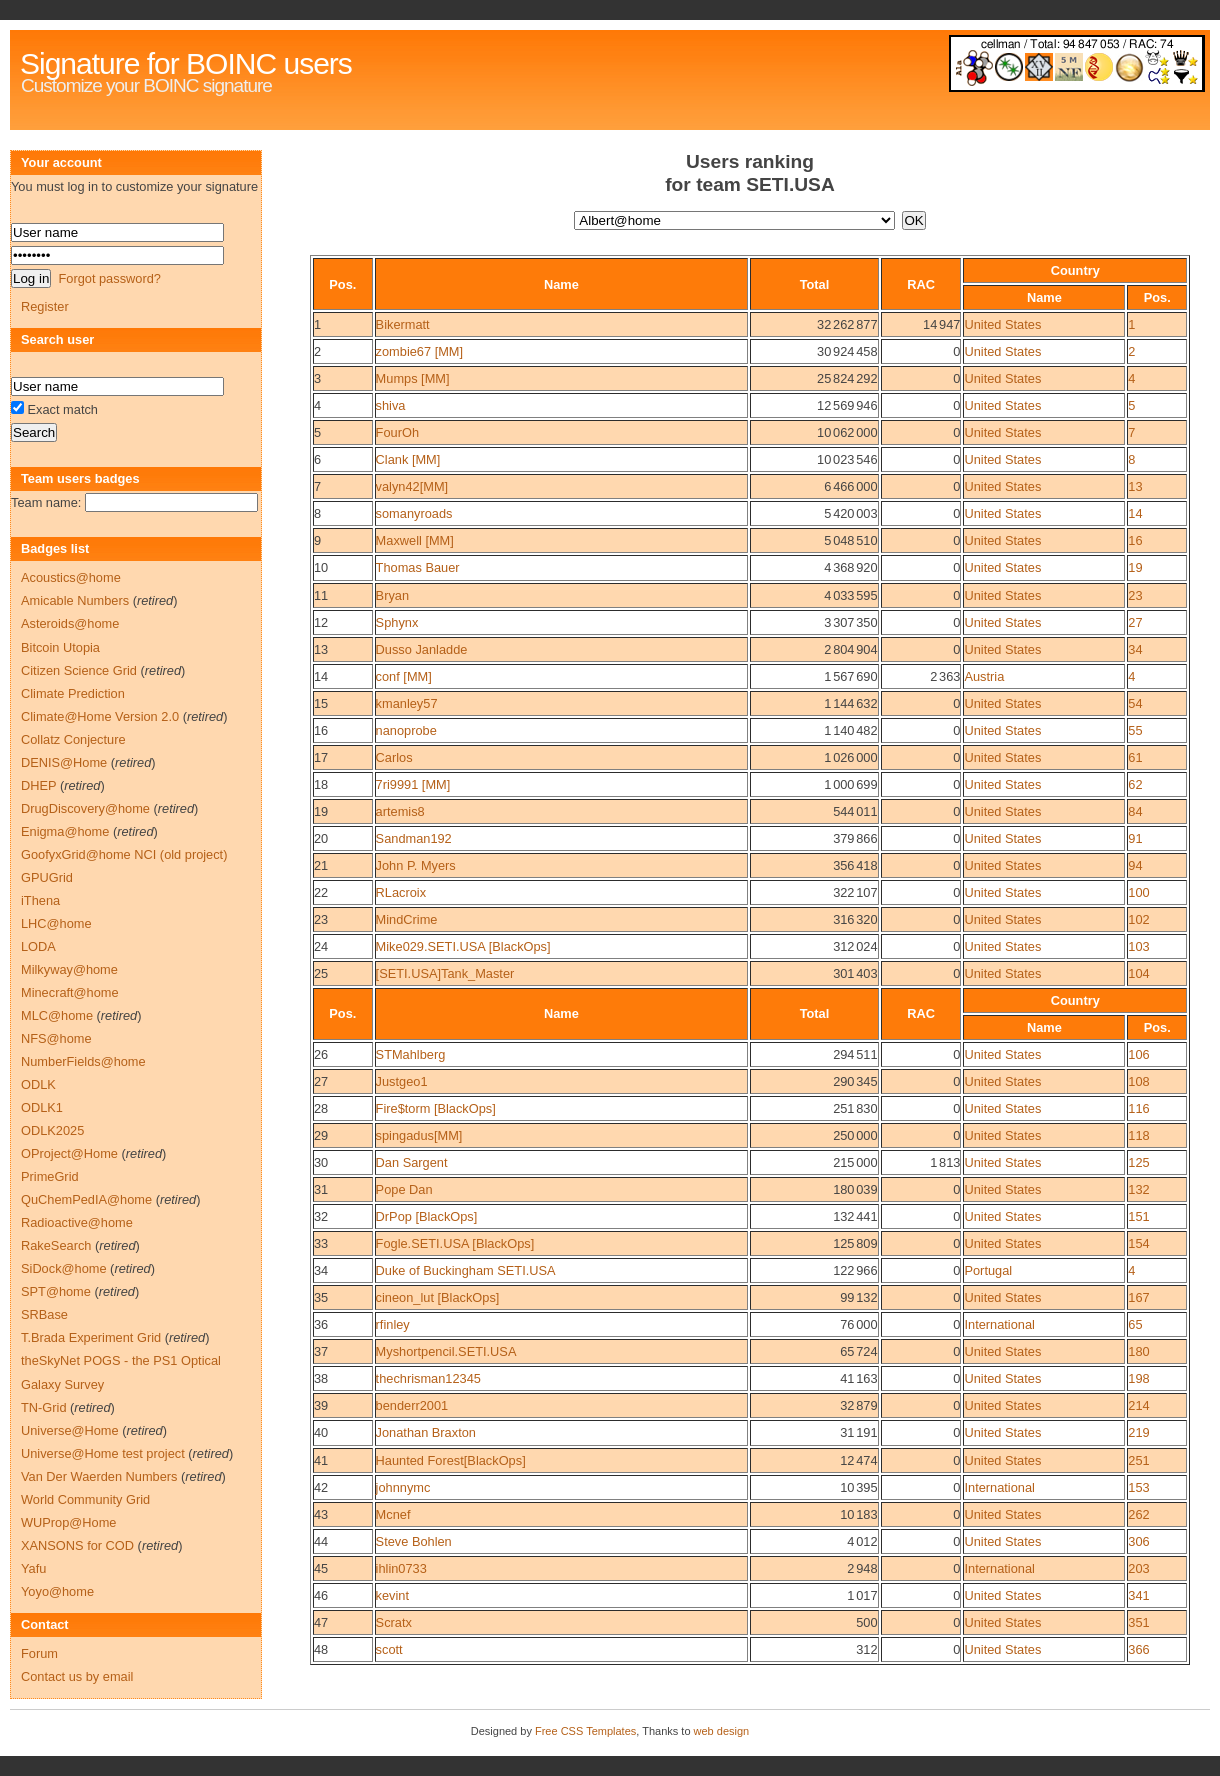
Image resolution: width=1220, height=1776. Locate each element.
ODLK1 (42, 1107)
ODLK (38, 1084)
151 (1138, 1216)
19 (1135, 567)
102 (1138, 919)
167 (1138, 1297)
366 (1138, 1649)
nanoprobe (406, 730)
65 (1135, 1324)
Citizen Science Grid (79, 670)
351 (1138, 1622)
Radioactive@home (77, 1222)
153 (1138, 1487)
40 (321, 1432)
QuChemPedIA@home (86, 1199)
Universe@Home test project (103, 1453)
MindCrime (407, 919)
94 (1135, 865)
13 (1135, 486)
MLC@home (57, 1015)
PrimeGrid (50, 1176)
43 (321, 1514)
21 (321, 865)
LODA (38, 946)
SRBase (44, 1314)
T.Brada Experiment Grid (91, 1337)
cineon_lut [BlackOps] (438, 1297)
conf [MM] (404, 676)
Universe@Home (70, 1430)
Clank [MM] (408, 459)
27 (1135, 622)
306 (1138, 1541)
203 (1138, 1568)
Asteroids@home (70, 623)
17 (321, 757)
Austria (984, 676)
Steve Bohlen (414, 1541)
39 (321, 1405)
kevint (392, 1595)
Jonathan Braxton (426, 1432)
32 (321, 1216)
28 (321, 1108)
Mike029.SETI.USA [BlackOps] (463, 946)
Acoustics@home (71, 577)
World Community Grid (85, 1499)
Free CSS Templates (585, 1731)
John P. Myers (416, 865)
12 (321, 622)
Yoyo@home (57, 1591)
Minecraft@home (70, 992)
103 (1138, 946)
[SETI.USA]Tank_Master (445, 973)
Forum (39, 1653)
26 (321, 1054)
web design (722, 1731)
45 (321, 1568)
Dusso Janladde (422, 649)
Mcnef (393, 1514)
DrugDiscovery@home (85, 808)
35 (321, 1297)
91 (1135, 838)
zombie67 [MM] (419, 351)
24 (321, 946)
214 (1138, 1405)
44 (321, 1541)
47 (321, 1622)
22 (321, 892)
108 (1138, 1081)
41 (321, 1460)
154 (1138, 1243)
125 (1138, 1162)
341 (1138, 1595)
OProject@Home (69, 1153)
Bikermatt (403, 324)
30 (321, 1162)
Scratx (394, 1622)
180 (1138, 1351)
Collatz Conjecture (73, 739)
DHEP (38, 785)
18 (321, 784)
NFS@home (56, 1038)
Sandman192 (414, 838)
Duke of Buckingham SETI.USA (466, 1270)
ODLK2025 (52, 1130)
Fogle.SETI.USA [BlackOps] (455, 1243)
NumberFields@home (83, 1061)
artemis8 (400, 811)
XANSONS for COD (77, 1545)
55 (1135, 730)
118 (1138, 1135)
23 (1135, 595)
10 (321, 567)
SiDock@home (64, 1268)
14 (1135, 513)
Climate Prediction (73, 693)
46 (321, 1595)
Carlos (394, 757)
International (999, 1324)
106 (1138, 1054)
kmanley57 (407, 703)
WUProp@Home (68, 1522)
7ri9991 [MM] (413, 784)
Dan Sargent (412, 1162)
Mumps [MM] (413, 378)
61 (1135, 757)
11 (321, 595)
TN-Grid (44, 1407)
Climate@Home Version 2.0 (100, 716)
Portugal (988, 1270)
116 (1138, 1108)
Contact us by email (77, 1676)
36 (321, 1324)
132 (1138, 1189)
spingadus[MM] (419, 1135)
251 (1138, 1460)
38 (321, 1378)
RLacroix (401, 892)
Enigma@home (65, 831)
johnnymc (403, 1487)
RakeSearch (56, 1245)
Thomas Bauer (418, 567)
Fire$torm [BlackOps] (436, 1108)
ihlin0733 (401, 1568)
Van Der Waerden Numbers (99, 1476)
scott (389, 1649)
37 (321, 1351)
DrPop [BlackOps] (427, 1216)
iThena (40, 900)
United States (1002, 324)
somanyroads (414, 513)
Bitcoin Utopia (60, 647)
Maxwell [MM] (415, 540)
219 (1138, 1432)
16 (1135, 540)
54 (1135, 703)
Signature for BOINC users (186, 63)
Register (45, 306)
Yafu (33, 1568)
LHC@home (56, 923)
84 (1135, 811)
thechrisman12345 (428, 1378)
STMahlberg (411, 1054)
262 (1138, 1514)
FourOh (397, 432)
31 (321, 1189)
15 (321, 703)
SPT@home (56, 1291)
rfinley (393, 1324)
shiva (391, 405)
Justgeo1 (402, 1081)
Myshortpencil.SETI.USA (446, 1351)
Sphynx (397, 622)
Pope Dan (404, 1189)
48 (321, 1649)
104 (1138, 973)
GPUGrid (47, 877)
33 (321, 1243)
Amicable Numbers (75, 600)
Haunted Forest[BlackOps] (451, 1460)
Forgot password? (109, 278)
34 (1135, 649)
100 (1138, 892)
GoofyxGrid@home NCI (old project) (124, 854)
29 (321, 1135)
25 (321, 973)
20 (321, 838)
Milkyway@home (69, 969)
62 (1135, 784)
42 (321, 1487)
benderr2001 (412, 1405)
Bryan (392, 595)
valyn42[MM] (412, 486)
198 (1138, 1378)
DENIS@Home (64, 762)
